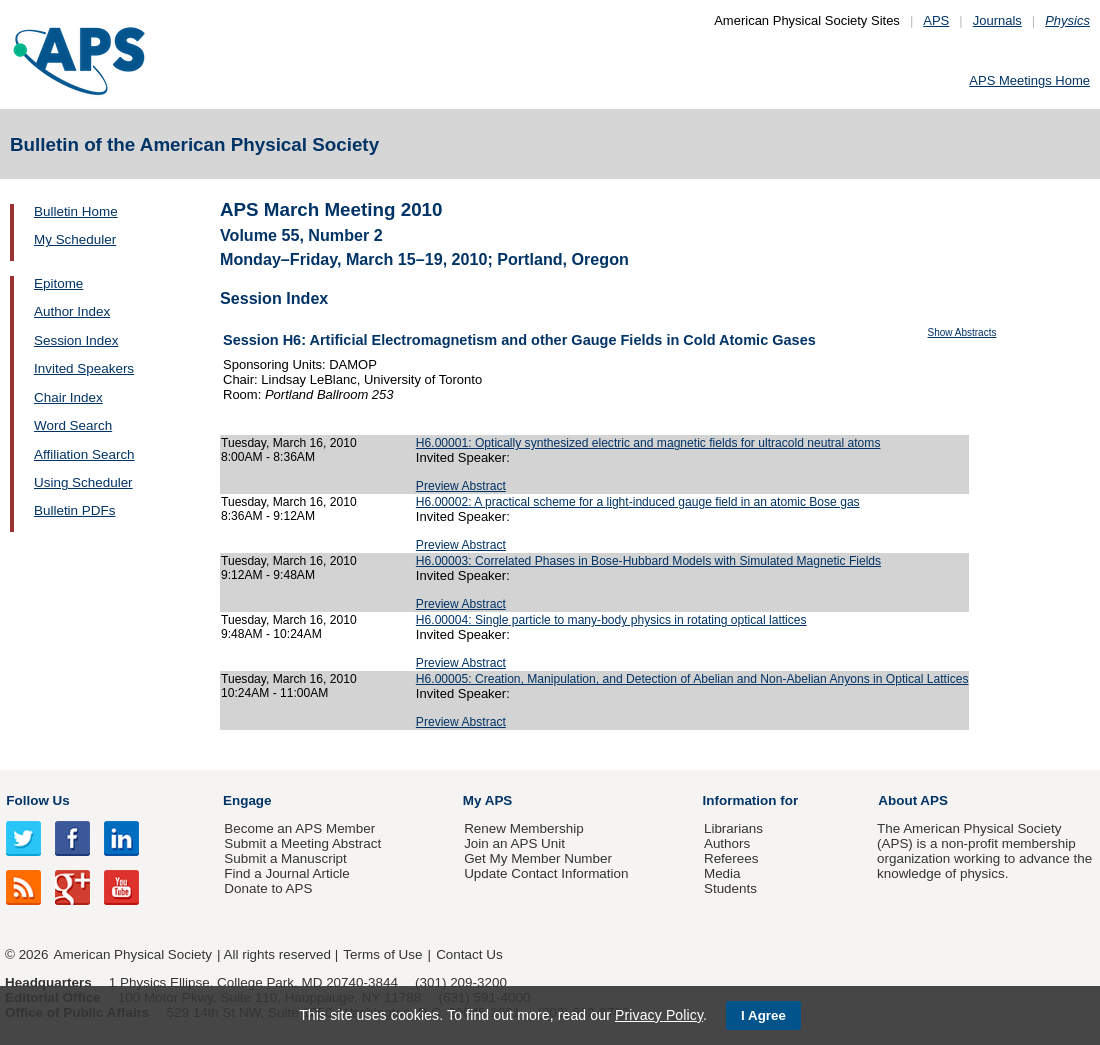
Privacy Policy (659, 1015)
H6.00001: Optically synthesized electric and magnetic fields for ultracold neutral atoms (648, 443)
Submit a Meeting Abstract (302, 843)
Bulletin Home (76, 211)
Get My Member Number (538, 858)
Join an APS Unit (514, 843)
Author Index (72, 311)
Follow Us (37, 800)
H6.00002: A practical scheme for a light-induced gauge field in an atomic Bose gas (638, 502)
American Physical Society (133, 954)
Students (730, 888)
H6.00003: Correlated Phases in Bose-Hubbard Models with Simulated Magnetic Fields (648, 561)
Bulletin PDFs (74, 510)
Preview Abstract (461, 486)
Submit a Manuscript (285, 858)
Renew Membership (524, 828)
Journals (997, 20)
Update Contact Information (546, 873)
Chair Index (68, 397)
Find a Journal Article (286, 873)
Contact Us (469, 954)
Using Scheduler (83, 482)
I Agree (763, 1015)
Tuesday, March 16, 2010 (289, 443)
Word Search (73, 425)
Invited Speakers (84, 368)
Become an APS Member (299, 828)
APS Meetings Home (1029, 80)
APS (936, 20)
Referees (731, 858)
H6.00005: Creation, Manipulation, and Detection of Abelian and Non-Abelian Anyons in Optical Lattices (692, 679)
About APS (913, 800)
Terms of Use (382, 954)
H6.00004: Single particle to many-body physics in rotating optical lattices (611, 620)
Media (722, 873)
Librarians (733, 828)
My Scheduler (75, 239)
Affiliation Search (84, 454)
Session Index (76, 340)
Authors (727, 843)
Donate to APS (268, 888)
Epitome (58, 283)
